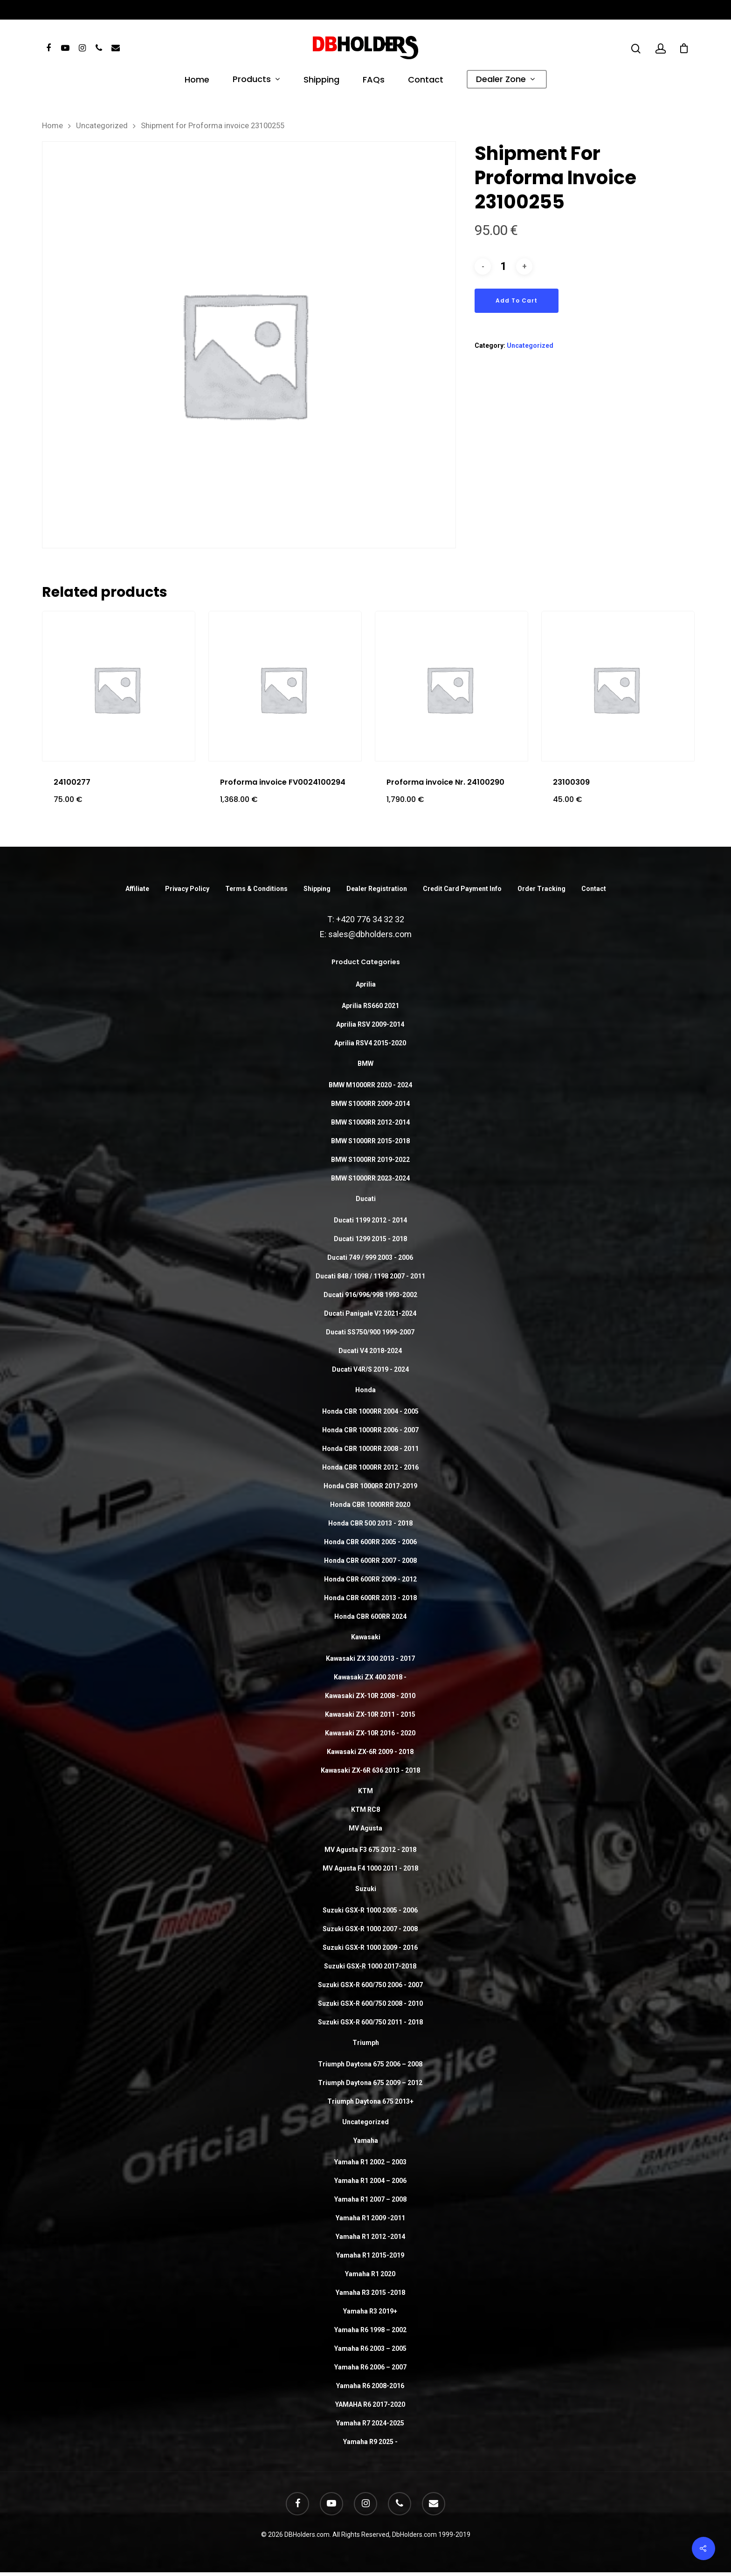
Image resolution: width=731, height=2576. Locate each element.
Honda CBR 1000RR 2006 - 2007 (370, 1430)
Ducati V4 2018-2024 (370, 1350)
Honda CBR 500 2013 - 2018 (370, 1523)
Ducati (366, 1198)
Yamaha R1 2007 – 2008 (370, 2199)
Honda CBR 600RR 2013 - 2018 (370, 1598)
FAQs (374, 80)
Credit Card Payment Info (462, 888)
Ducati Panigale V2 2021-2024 (370, 1313)
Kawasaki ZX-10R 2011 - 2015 (370, 1714)
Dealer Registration (376, 888)
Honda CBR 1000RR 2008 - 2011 (370, 1448)
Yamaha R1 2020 (370, 2274)
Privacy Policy (187, 888)
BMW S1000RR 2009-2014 (370, 1103)
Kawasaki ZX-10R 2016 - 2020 (370, 1733)
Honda (365, 1390)
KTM (365, 1791)
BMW (365, 1063)
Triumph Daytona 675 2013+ (370, 2101)
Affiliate (137, 888)
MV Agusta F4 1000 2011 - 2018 (370, 1868)
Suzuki (365, 1888)
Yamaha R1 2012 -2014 (370, 2236)
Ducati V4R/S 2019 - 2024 (370, 1369)
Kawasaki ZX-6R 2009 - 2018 (370, 1751)
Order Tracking (541, 888)
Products (256, 80)
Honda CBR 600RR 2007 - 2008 (370, 1560)
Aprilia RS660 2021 (370, 1005)
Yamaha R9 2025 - (370, 2441)
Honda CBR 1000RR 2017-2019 (370, 1486)
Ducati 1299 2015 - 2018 (370, 1239)
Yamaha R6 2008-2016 (370, 2386)
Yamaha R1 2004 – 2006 (370, 2180)
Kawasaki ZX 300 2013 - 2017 (370, 1658)
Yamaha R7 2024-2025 (370, 2423)
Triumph (365, 2042)
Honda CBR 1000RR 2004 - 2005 (370, 1411)
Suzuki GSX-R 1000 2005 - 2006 (370, 1910)
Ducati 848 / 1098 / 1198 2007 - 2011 (370, 1276)
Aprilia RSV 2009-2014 (370, 1024)
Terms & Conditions (256, 888)
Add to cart (517, 300)
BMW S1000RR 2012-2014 (370, 1122)
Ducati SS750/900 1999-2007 (370, 1332)
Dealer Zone (505, 80)
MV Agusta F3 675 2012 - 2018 (370, 1849)
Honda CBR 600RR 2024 (370, 1616)
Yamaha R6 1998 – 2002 (370, 2330)
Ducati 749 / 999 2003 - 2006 (370, 1257)
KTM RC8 (365, 1809)
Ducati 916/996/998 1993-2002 (370, 1294)
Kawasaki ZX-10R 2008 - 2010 (370, 1695)
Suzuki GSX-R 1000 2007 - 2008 (370, 1929)
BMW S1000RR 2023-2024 (370, 1178)
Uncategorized (102, 125)
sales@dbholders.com (370, 934)
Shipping (321, 80)
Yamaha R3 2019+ (370, 2311)
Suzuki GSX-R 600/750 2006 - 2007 (370, 1985)
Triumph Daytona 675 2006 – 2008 (370, 2064)
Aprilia (366, 984)
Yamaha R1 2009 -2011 (370, 2218)
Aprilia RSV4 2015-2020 (370, 1043)
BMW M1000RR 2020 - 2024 (370, 1085)
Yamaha (365, 2140)
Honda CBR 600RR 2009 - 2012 (370, 1579)
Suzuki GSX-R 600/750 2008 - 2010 (370, 2003)
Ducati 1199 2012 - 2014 (370, 1220)
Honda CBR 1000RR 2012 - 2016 (370, 1467)
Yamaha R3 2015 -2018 (370, 2292)
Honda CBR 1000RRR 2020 (370, 1504)
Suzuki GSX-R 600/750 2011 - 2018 (370, 2022)
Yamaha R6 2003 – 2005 (370, 2348)
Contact (425, 80)
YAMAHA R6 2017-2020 (370, 2404)
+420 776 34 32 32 (370, 919)
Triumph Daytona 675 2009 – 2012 (370, 2082)
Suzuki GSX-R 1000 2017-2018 (370, 1966)
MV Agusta (365, 1828)
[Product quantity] (503, 266)
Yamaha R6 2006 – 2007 (370, 2367)
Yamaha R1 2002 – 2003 (370, 2162)
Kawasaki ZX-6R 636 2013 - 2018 (370, 1770)
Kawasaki (365, 1637)
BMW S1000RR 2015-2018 (370, 1141)
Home (197, 80)
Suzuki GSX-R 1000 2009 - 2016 (370, 1947)
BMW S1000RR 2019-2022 (370, 1159)
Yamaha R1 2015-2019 (370, 2255)
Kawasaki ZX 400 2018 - (370, 1677)
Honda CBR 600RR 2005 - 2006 (370, 1542)
